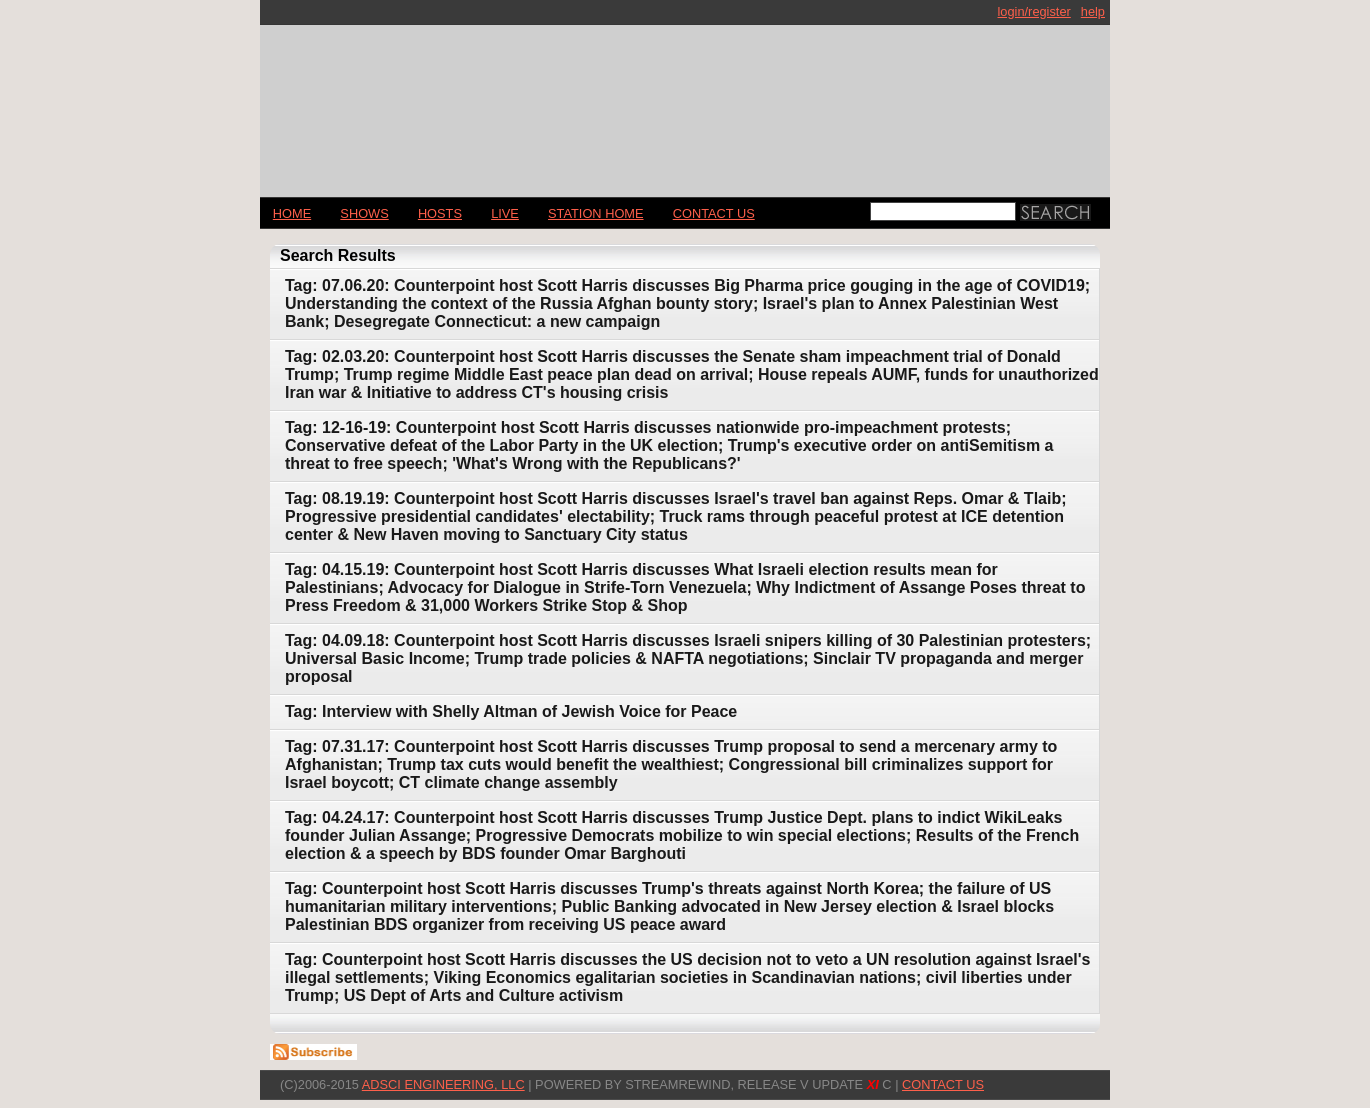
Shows (364, 213)
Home (292, 213)
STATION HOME (596, 213)
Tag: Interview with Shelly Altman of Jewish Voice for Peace (511, 711)
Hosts (440, 213)
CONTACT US (714, 213)
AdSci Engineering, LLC (443, 1084)
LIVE (505, 213)
